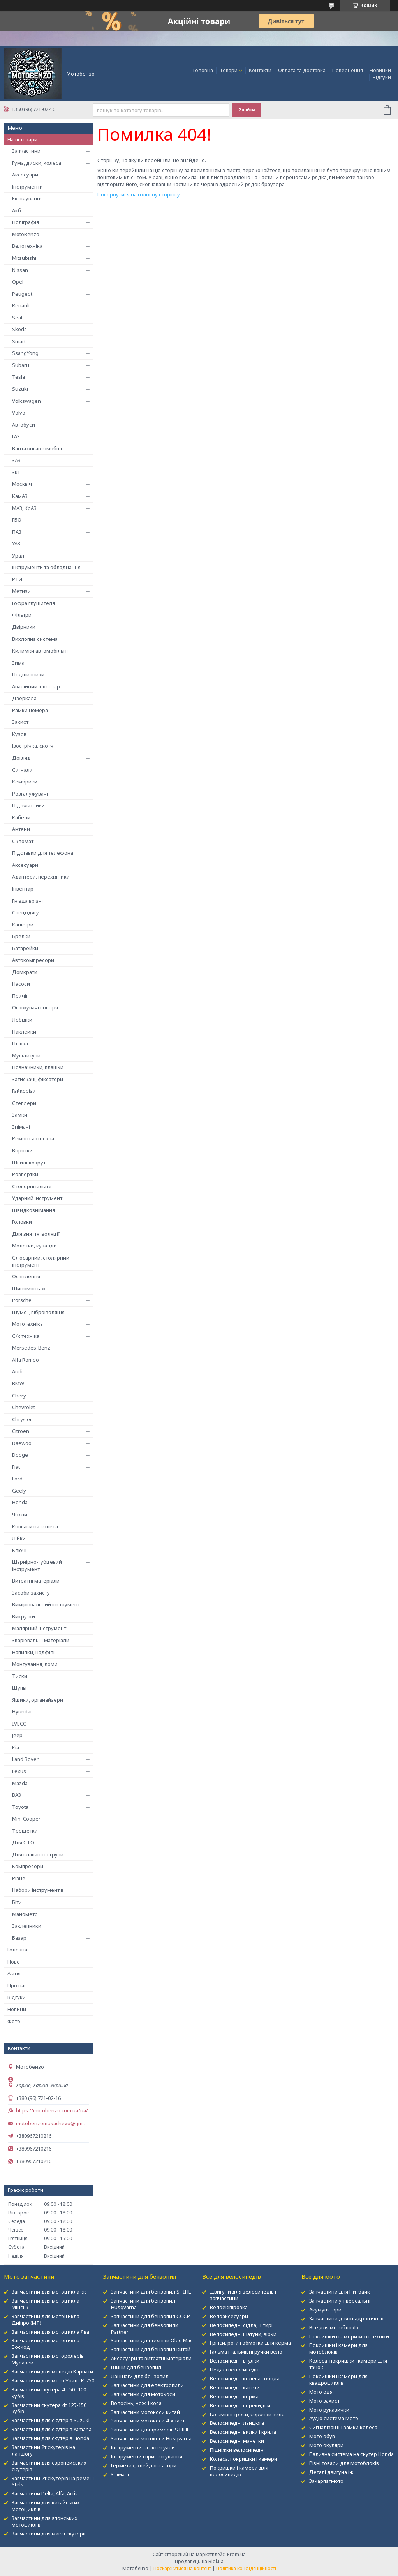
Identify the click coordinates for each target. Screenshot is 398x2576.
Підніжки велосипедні (237, 2449)
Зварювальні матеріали (40, 1640)
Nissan (20, 269)
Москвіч (22, 483)
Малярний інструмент (39, 1628)
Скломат (22, 841)
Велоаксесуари (229, 2316)
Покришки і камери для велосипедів (239, 2471)
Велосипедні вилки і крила (243, 2431)
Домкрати (24, 972)
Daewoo (22, 1443)
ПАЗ (16, 531)
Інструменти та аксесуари (143, 2447)
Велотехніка (27, 245)
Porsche (22, 1300)
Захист (20, 721)
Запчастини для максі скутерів (49, 2533)
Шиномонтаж (29, 1288)
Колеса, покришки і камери (243, 2458)
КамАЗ (20, 495)
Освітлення (26, 1276)
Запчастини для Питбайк (339, 2291)
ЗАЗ (16, 460)
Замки (19, 1114)
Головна (203, 70)
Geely (19, 1490)
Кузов (19, 734)
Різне (18, 1878)
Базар (19, 1937)
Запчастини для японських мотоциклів (44, 2521)
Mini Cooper (26, 1818)
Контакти (260, 70)
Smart (19, 341)
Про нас (17, 1985)
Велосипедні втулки (234, 2360)
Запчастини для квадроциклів (346, 2318)
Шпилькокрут (29, 1162)
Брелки (21, 936)
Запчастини (26, 150)
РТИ (17, 579)
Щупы (19, 1687)
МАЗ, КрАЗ (24, 508)
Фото (13, 2021)
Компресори (27, 1866)
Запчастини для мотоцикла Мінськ (45, 2304)
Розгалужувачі (30, 793)
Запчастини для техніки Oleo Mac (151, 2340)
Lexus (19, 1771)
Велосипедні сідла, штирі (241, 2325)
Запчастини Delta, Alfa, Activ (45, 2493)
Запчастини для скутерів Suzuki (51, 2420)
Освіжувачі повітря (35, 1007)
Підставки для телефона (42, 852)
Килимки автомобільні (40, 650)
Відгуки (382, 77)
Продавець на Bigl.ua (199, 2561)
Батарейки (25, 948)
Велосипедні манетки (237, 2440)
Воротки (22, 1150)
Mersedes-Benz (31, 1347)
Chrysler (22, 1419)
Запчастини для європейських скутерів (49, 2466)
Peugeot (22, 293)
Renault (21, 305)
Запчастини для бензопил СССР (150, 2316)
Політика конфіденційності (246, 2568)
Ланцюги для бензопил (140, 2376)
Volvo (18, 412)
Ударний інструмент (37, 1198)
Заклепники (26, 1925)
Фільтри (22, 614)
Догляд (21, 757)
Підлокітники (28, 805)
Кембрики (24, 781)
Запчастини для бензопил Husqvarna (143, 2304)
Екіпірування (27, 198)
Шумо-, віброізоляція (38, 1312)
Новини (16, 2009)
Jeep (17, 1735)
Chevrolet (23, 1407)
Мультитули (26, 1055)
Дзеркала (24, 698)
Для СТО (23, 1842)
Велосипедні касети (235, 2387)
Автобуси (23, 424)
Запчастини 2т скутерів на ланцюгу (43, 2450)
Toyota (20, 1806)
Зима (18, 662)
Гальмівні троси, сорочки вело (247, 2414)
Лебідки (22, 1019)
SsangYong (25, 352)
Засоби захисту (31, 1592)
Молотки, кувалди (34, 1245)
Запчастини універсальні (339, 2300)
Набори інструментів (37, 1889)
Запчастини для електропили (147, 2385)
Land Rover (25, 1759)
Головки (22, 1221)
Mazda (20, 1783)
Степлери (24, 1102)
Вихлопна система (35, 638)
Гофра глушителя (33, 603)
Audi (17, 1371)
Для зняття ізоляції (36, 1233)
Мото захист (324, 2400)
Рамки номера (30, 710)
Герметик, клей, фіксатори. (144, 2465)
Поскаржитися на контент (182, 2568)
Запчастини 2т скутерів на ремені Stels (53, 2481)
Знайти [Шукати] (247, 110)
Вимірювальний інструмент (46, 1604)
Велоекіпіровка (229, 2307)
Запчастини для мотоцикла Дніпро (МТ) (45, 2319)
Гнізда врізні (27, 900)
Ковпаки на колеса (35, 1526)
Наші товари (22, 139)
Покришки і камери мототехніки (349, 2336)
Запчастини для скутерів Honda (50, 2438)
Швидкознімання (33, 1210)
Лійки (19, 1538)
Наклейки (24, 1031)
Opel (17, 281)
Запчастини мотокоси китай (145, 2411)
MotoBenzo (25, 234)
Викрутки (23, 1616)
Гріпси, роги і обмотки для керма (250, 2342)
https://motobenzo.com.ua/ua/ (52, 2110)
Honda (20, 1502)
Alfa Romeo (25, 1359)
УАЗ (16, 543)
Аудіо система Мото (333, 2418)
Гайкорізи (24, 1090)
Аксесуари (25, 174)
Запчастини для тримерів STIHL (150, 2429)
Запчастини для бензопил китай (150, 2349)
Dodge (20, 1454)
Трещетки (25, 1830)
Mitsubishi (24, 257)
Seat (17, 317)
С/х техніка (25, 1335)
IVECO (19, 1723)
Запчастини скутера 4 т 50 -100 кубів (49, 2393)
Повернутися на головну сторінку (138, 194)
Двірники (23, 626)
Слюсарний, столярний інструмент (40, 1261)
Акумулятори (325, 2309)
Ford (17, 1478)
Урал (18, 555)
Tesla (18, 376)
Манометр (25, 1914)
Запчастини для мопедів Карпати (52, 2371)
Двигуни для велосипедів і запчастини (243, 2295)
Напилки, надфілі (33, 1652)
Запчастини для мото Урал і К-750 (53, 2380)
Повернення (347, 70)
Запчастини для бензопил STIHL (151, 2291)
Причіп (20, 995)
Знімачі (21, 1126)
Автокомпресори (33, 959)
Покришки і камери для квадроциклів (338, 2379)
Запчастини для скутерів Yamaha (52, 2429)
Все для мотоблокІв (333, 2327)
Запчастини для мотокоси (143, 2394)
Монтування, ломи (35, 1663)
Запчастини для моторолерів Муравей (48, 2359)
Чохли (19, 1514)
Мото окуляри (326, 2445)
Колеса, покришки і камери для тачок (348, 2364)
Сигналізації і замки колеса (343, 2427)
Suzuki (20, 388)
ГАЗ (16, 436)
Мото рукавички (329, 2409)
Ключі (19, 1550)
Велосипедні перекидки (240, 2405)
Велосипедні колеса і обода (245, 2378)
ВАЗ (16, 1794)
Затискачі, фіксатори (37, 1079)
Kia (15, 1747)
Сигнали (22, 769)
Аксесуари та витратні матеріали (151, 2358)
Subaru (20, 365)
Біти (17, 1902)
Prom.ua (236, 2554)
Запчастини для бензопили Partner (144, 2328)
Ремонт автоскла (33, 1138)
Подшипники (28, 674)
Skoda (19, 329)
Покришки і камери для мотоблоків (338, 2348)
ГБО (16, 519)
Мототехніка (27, 1323)
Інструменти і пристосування (146, 2456)
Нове (13, 1961)
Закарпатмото (326, 2480)
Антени (21, 829)
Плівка (20, 1043)
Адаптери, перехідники (41, 876)
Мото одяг (322, 2391)
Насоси (21, 983)
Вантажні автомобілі (37, 448)
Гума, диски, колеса (36, 162)
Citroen (20, 1430)
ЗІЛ (15, 472)
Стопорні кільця (31, 1186)
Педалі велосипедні (235, 2369)
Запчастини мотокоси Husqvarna (151, 2438)
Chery (19, 1395)
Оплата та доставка (302, 70)
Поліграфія (25, 222)
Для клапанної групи (37, 1854)
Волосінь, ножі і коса (136, 2403)
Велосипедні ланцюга (237, 2422)
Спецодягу (25, 912)
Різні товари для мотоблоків (344, 2463)
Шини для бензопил (136, 2367)
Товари (229, 70)
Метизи (21, 591)
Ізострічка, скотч (32, 745)
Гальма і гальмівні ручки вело (246, 2351)
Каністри (22, 924)
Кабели (21, 817)
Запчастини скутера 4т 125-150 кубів (49, 2408)
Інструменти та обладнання (46, 567)
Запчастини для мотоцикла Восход (45, 2343)
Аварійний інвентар (36, 686)
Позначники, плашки (37, 1067)
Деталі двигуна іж (331, 2471)
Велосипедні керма (234, 2396)
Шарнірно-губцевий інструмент (37, 1565)
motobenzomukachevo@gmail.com (52, 2123)
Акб (16, 210)
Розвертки (25, 1174)
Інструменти (27, 186)
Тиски (19, 1676)
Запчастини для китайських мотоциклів (46, 2505)
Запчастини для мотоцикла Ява (50, 2331)
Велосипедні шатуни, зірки (243, 2334)
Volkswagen (26, 400)
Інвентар (22, 888)
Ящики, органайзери (37, 1699)
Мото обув (322, 2436)
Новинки (380, 70)
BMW (18, 1383)
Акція (14, 1973)
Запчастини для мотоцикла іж (49, 2291)
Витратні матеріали (36, 1580)
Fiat (16, 1466)
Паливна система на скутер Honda (351, 2454)
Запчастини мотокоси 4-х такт (148, 2420)
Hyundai (22, 1711)
